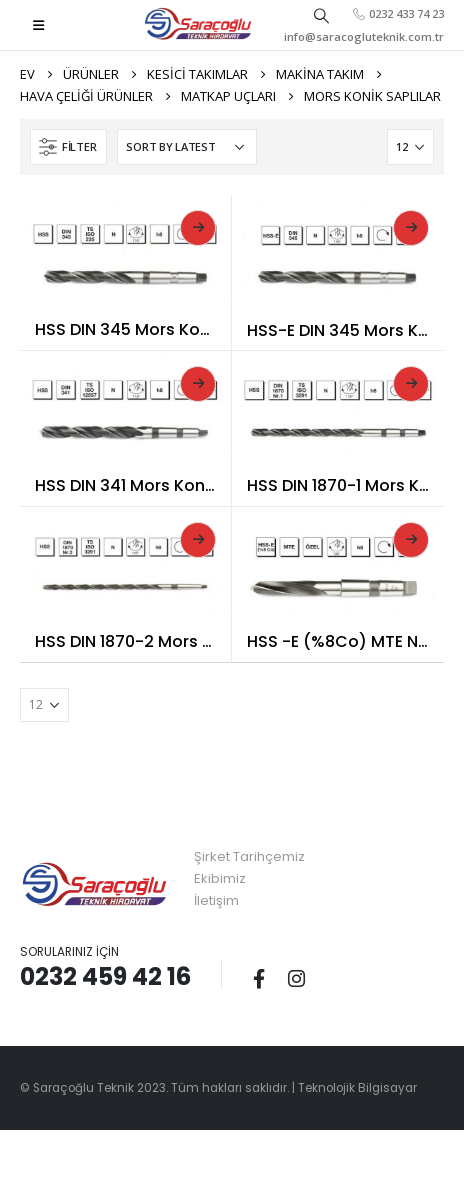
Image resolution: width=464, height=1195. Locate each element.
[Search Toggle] (321, 15)
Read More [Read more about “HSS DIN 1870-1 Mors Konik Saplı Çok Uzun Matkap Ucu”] (411, 384)
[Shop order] (187, 147)
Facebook (259, 978)
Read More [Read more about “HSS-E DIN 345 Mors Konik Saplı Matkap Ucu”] (411, 228)
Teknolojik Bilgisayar (357, 1088)
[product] (125, 249)
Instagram (296, 978)
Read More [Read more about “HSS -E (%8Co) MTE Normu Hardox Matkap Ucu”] (411, 540)
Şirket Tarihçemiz (249, 856)
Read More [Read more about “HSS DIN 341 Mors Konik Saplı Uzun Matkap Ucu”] (198, 384)
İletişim (216, 900)
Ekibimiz (220, 878)
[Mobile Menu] (38, 25)
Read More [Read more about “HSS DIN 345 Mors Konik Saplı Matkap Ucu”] (198, 228)
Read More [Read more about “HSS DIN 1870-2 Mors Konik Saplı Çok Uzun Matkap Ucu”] (198, 540)
